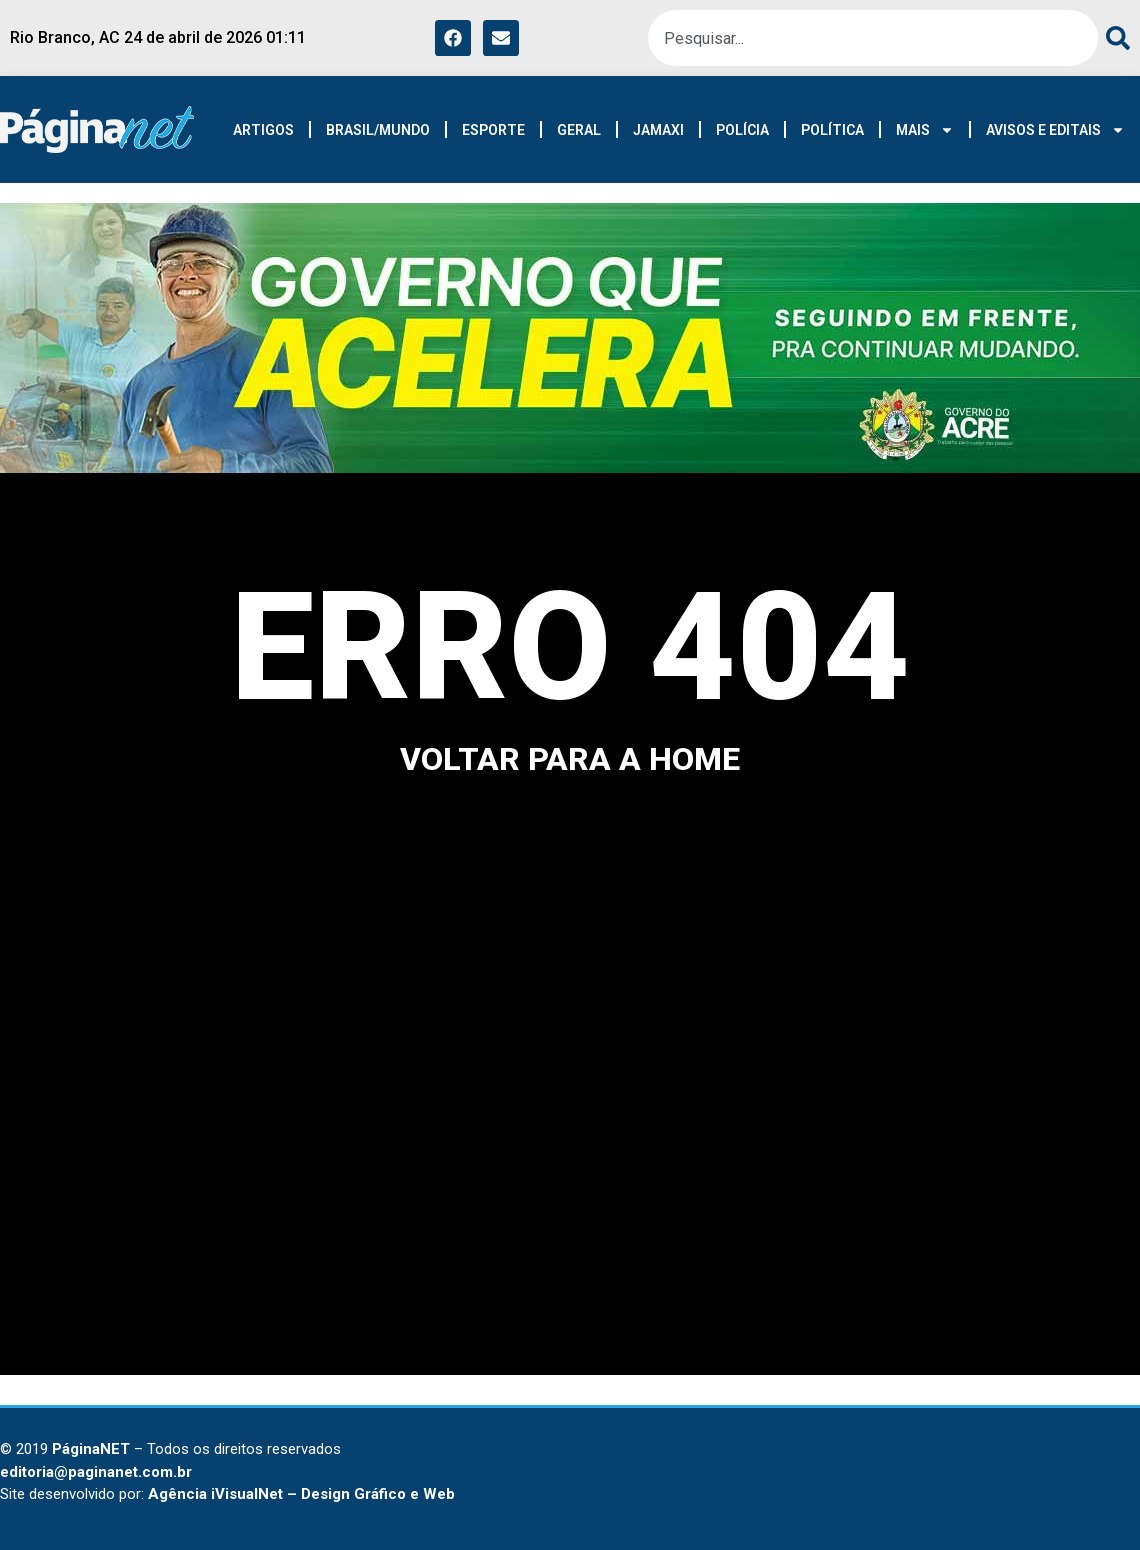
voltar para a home (570, 759)
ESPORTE (493, 130)
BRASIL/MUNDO (378, 130)
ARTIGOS (263, 130)
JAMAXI (658, 130)
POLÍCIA (742, 130)
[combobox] (873, 38)
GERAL (579, 130)
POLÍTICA (832, 130)
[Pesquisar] (1114, 38)
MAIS (925, 130)
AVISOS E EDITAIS (1055, 130)
